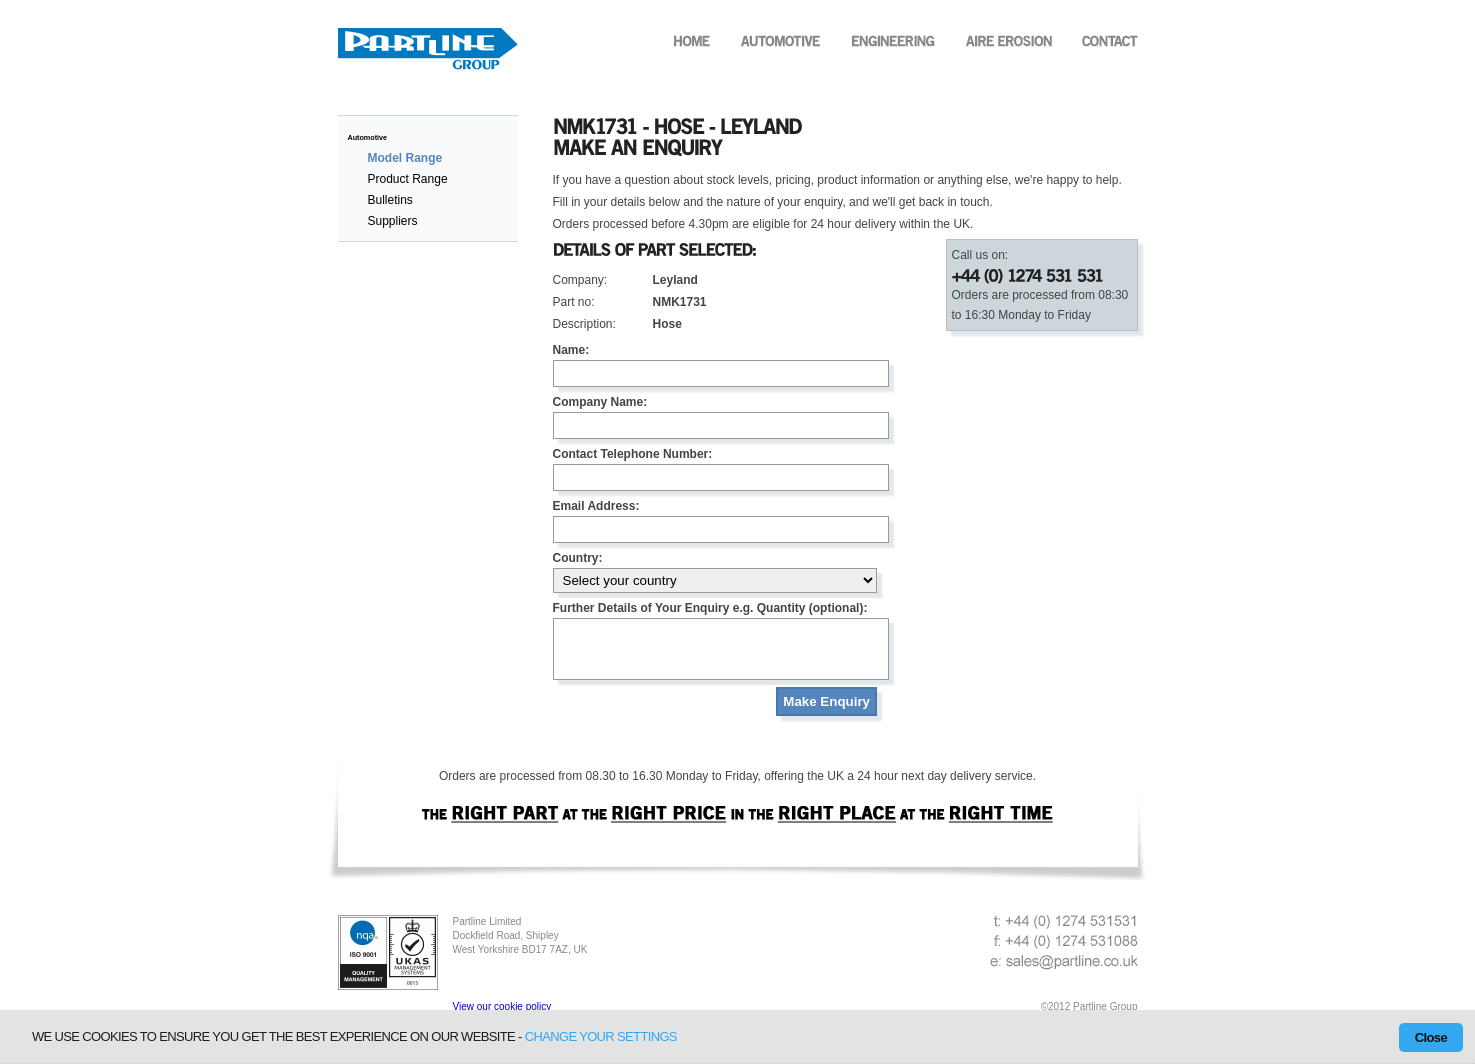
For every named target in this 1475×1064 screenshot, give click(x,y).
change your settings (601, 1036)
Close (1431, 1037)
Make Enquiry (826, 713)
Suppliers (393, 221)
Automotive (368, 137)
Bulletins (390, 200)
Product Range (408, 179)
